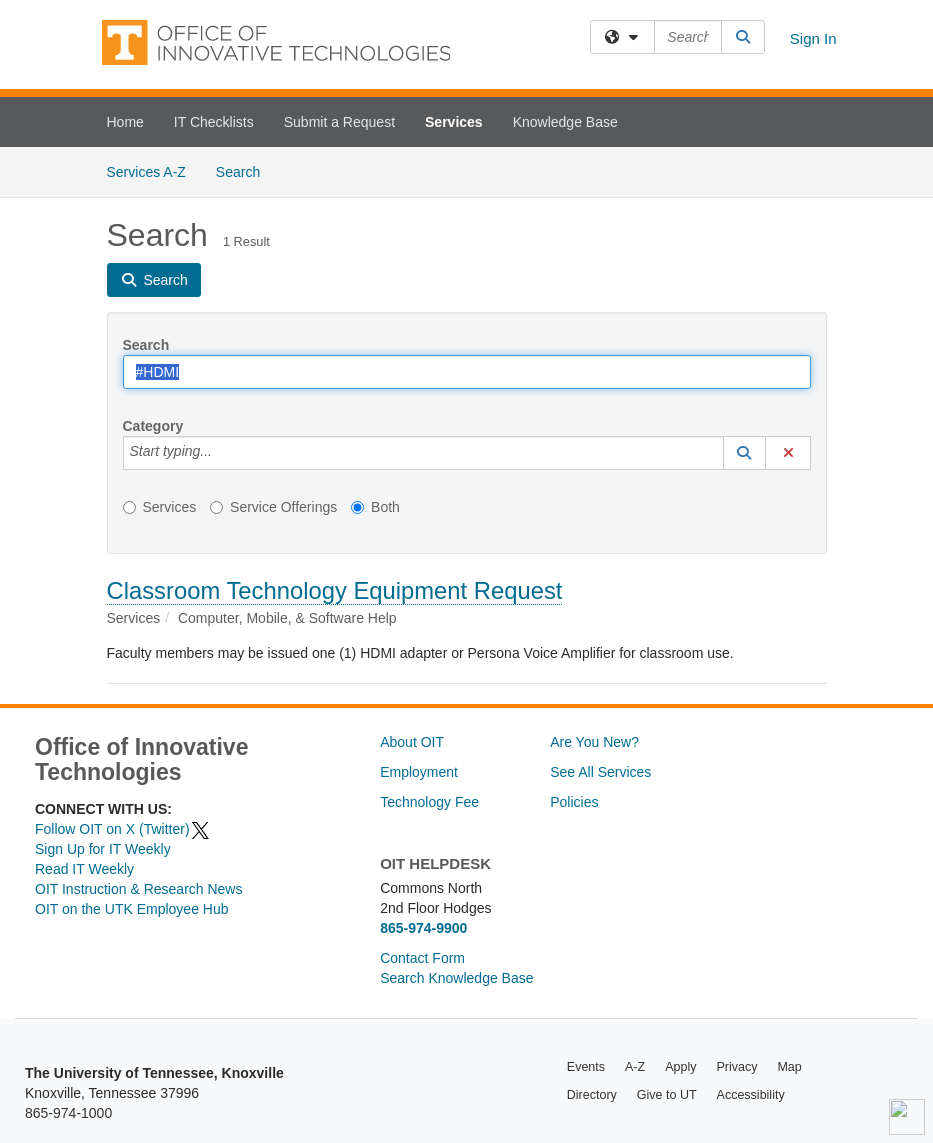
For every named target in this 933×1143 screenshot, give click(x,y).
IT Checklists (214, 122)
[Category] (223, 453)
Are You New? (594, 742)
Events (586, 1067)
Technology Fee (429, 802)
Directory (592, 1095)
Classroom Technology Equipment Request (335, 590)
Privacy (736, 1067)
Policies (574, 802)
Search (245, 170)
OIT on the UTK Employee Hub (132, 909)
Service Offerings (273, 507)
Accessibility (751, 1095)
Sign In (813, 38)
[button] (745, 453)
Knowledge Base (565, 122)
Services (454, 122)
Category (153, 426)
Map (789, 1067)
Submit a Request (339, 122)
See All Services (600, 772)
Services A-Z (146, 172)
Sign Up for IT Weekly (103, 849)
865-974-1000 (68, 1113)
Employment (419, 772)
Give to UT (667, 1095)
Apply (680, 1067)
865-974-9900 (423, 928)
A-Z (635, 1067)
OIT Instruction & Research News (138, 889)
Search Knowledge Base (456, 978)
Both (375, 507)
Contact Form (422, 958)
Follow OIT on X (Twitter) (123, 829)
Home (125, 122)
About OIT (412, 742)
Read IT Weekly (84, 869)
